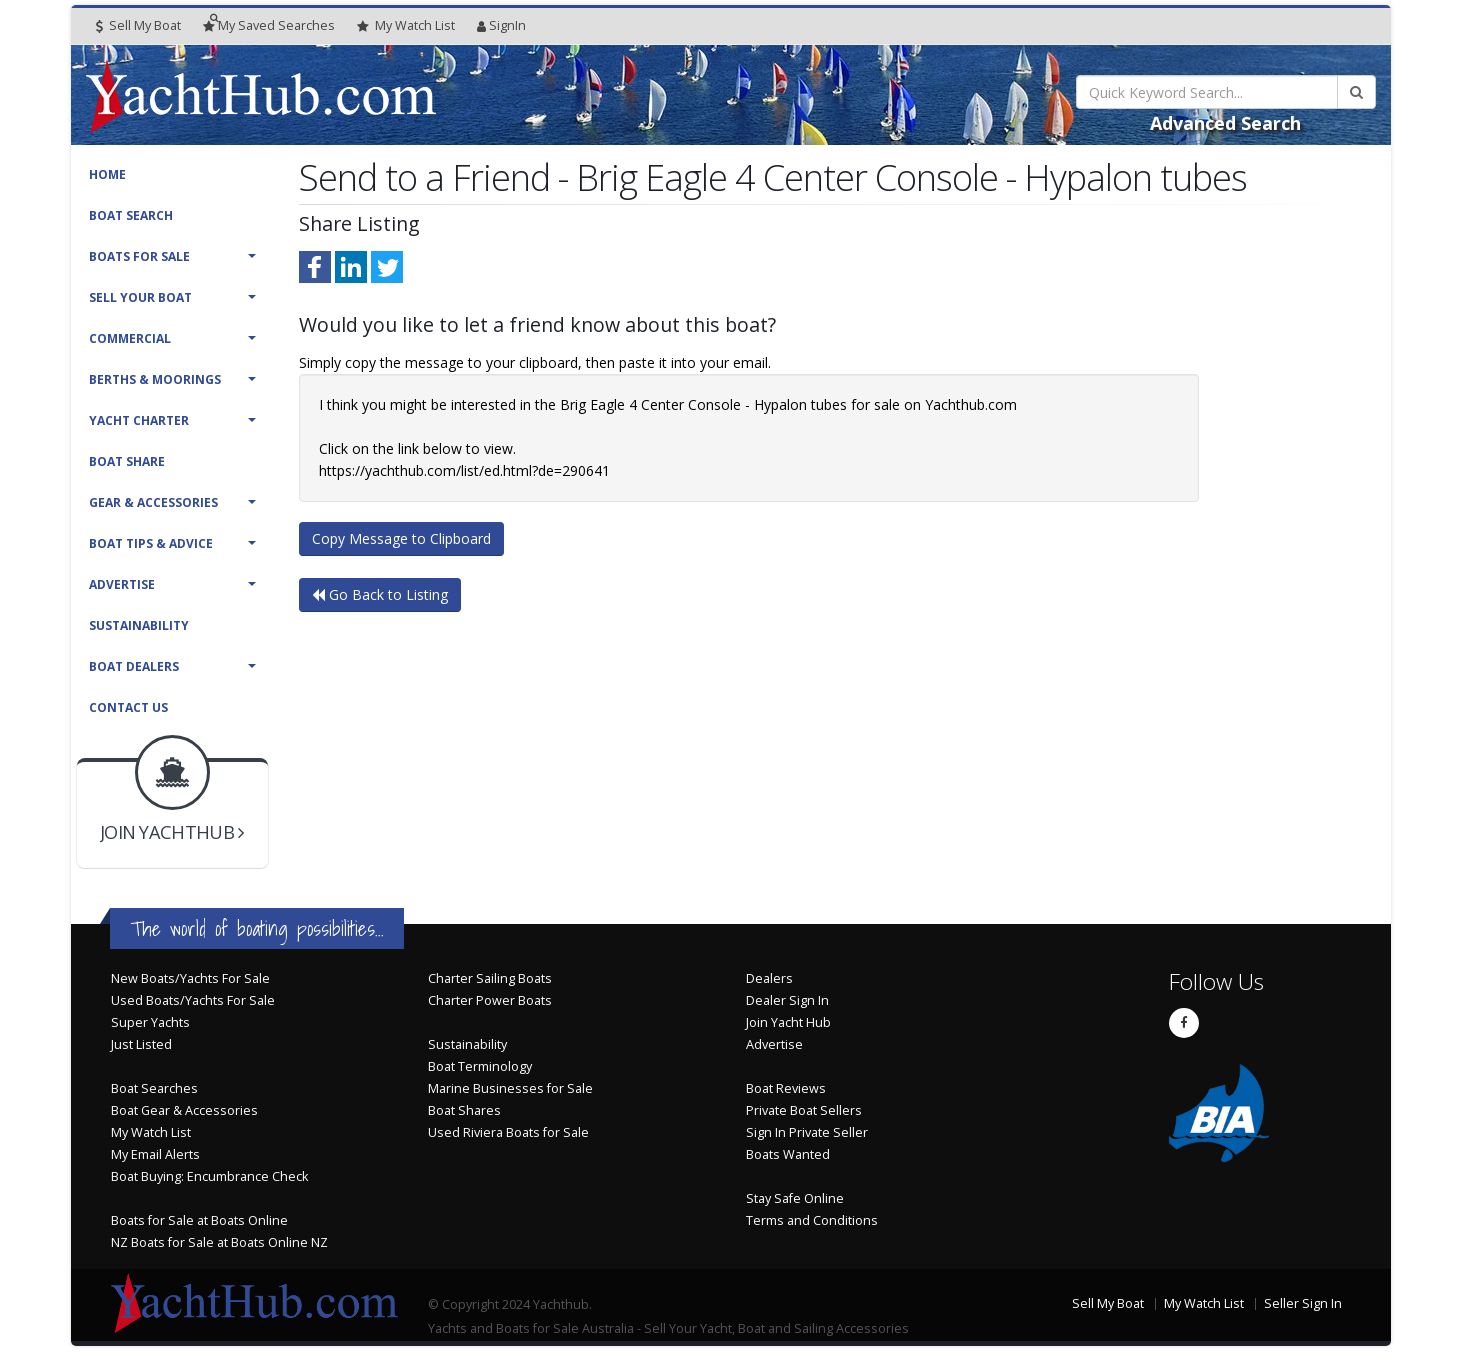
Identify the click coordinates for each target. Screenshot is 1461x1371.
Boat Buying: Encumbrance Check (209, 1176)
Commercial (130, 338)
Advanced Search (1225, 123)
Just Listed (141, 1044)
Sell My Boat (138, 25)
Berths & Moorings (155, 379)
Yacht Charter (139, 420)
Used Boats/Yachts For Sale (193, 1000)
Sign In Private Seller (807, 1132)
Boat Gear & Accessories (184, 1110)
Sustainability (139, 625)
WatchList (406, 26)
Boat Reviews (786, 1088)
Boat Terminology (480, 1066)
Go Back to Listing (380, 594)
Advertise (122, 584)
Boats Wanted (788, 1154)
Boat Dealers (134, 666)
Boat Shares (464, 1110)
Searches (269, 25)
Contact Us (128, 707)
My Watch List (151, 1132)
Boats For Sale (139, 256)
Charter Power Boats (490, 1000)
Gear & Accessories (153, 502)
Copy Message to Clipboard (401, 538)
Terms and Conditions (812, 1220)
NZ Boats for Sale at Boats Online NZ (219, 1242)
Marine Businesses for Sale (510, 1088)
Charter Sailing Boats (490, 978)
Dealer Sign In (787, 1000)
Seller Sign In (1303, 1303)
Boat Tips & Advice (151, 543)
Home (107, 174)
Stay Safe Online (795, 1198)
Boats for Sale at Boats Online (199, 1220)
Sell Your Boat (140, 297)
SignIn (501, 25)
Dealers (769, 978)
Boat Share (127, 461)
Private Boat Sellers (804, 1110)
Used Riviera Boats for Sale (508, 1132)
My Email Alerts (155, 1154)
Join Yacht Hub (788, 1022)
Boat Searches (154, 1088)
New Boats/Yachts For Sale (190, 978)
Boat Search (131, 215)
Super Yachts (150, 1022)
